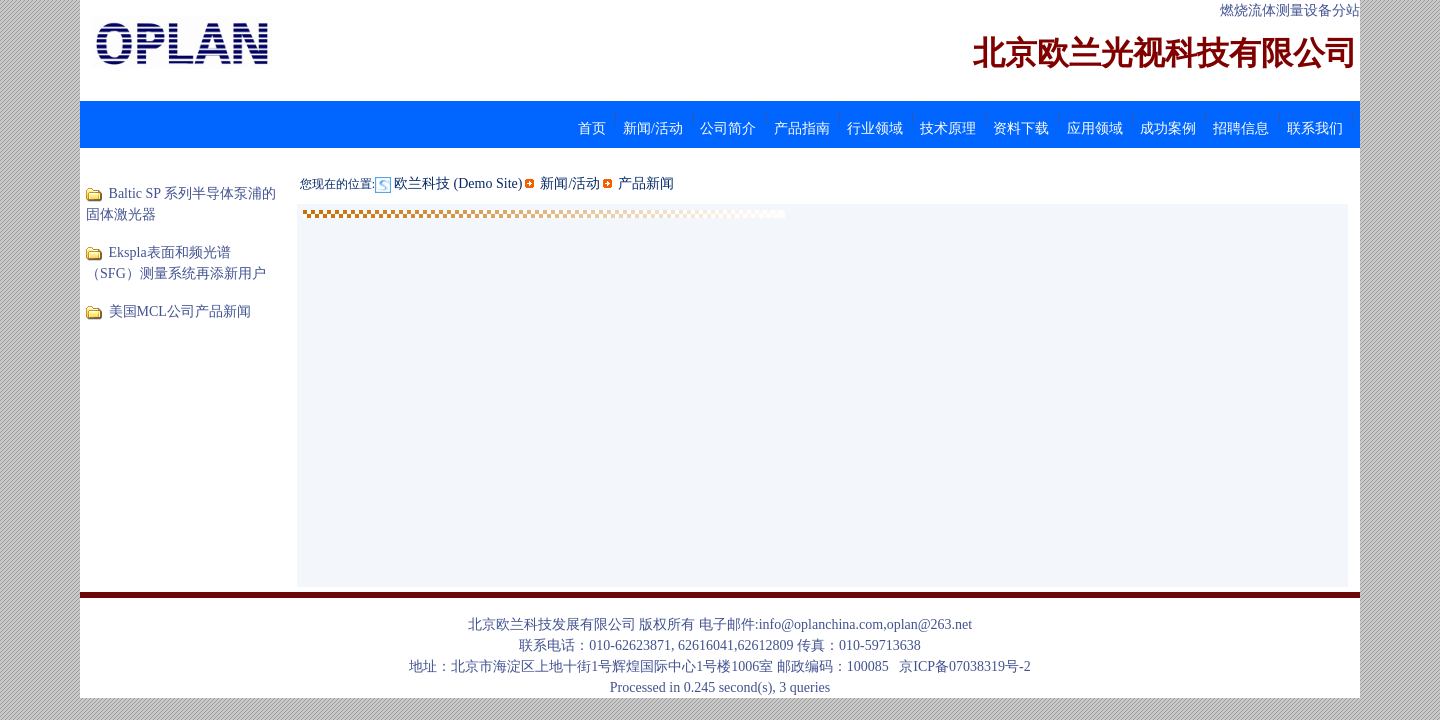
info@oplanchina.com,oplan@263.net (866, 624)
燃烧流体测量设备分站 (1290, 10)
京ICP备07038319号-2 (964, 666)
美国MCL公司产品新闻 (180, 311)
